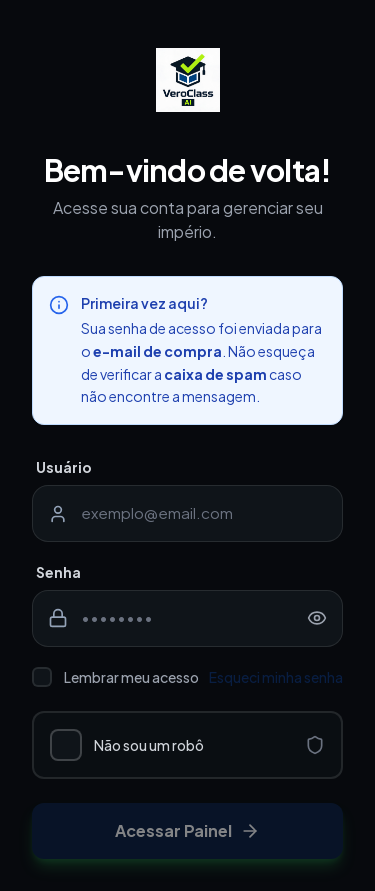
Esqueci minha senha (276, 677)
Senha (58, 572)
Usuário (64, 467)
